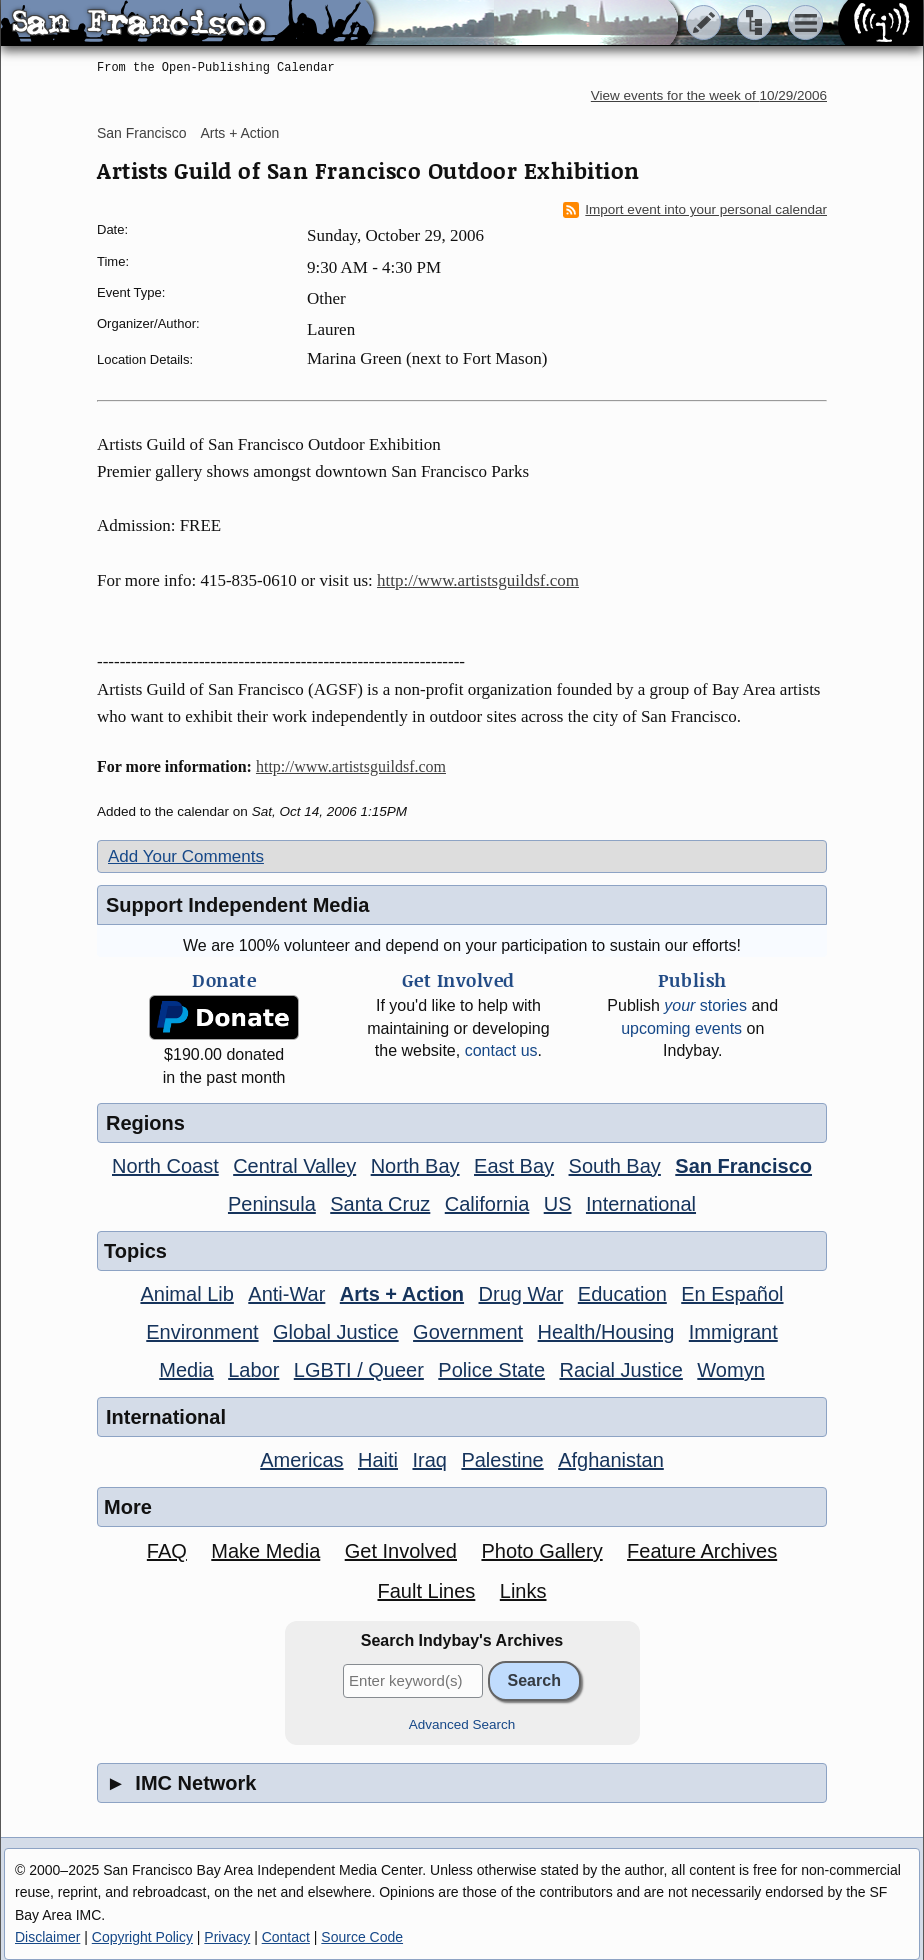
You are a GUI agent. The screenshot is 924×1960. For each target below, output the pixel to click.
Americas (301, 1460)
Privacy (227, 1937)
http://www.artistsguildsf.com (478, 580)
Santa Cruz (380, 1204)
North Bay (415, 1166)
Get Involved (401, 1551)
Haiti (378, 1460)
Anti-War (286, 1294)
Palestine (502, 1460)
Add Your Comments (186, 856)
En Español (732, 1294)
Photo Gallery (541, 1551)
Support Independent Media (237, 905)
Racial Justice (620, 1370)
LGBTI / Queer (359, 1370)
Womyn (730, 1370)
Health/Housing (606, 1332)
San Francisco (141, 133)
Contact (286, 1937)
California (487, 1204)
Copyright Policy (142, 1937)
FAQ (167, 1551)
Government (468, 1332)
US (558, 1204)
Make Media (265, 1551)
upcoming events (681, 1028)
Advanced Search (462, 1724)
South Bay (615, 1166)
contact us (501, 1050)
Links (523, 1591)
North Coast (165, 1166)
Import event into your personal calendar (695, 210)
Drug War (521, 1294)
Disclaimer (47, 1937)
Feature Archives (702, 1551)
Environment (202, 1332)
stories (705, 1005)
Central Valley (294, 1166)
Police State (491, 1370)
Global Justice (336, 1332)
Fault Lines (427, 1591)
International (641, 1204)
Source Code (362, 1937)
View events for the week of (709, 95)
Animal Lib (186, 1294)
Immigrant (733, 1332)
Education (622, 1294)
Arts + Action (239, 133)
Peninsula (272, 1204)
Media (186, 1370)
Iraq (429, 1460)
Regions (145, 1123)
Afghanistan (611, 1460)
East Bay (514, 1166)
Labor (253, 1370)
